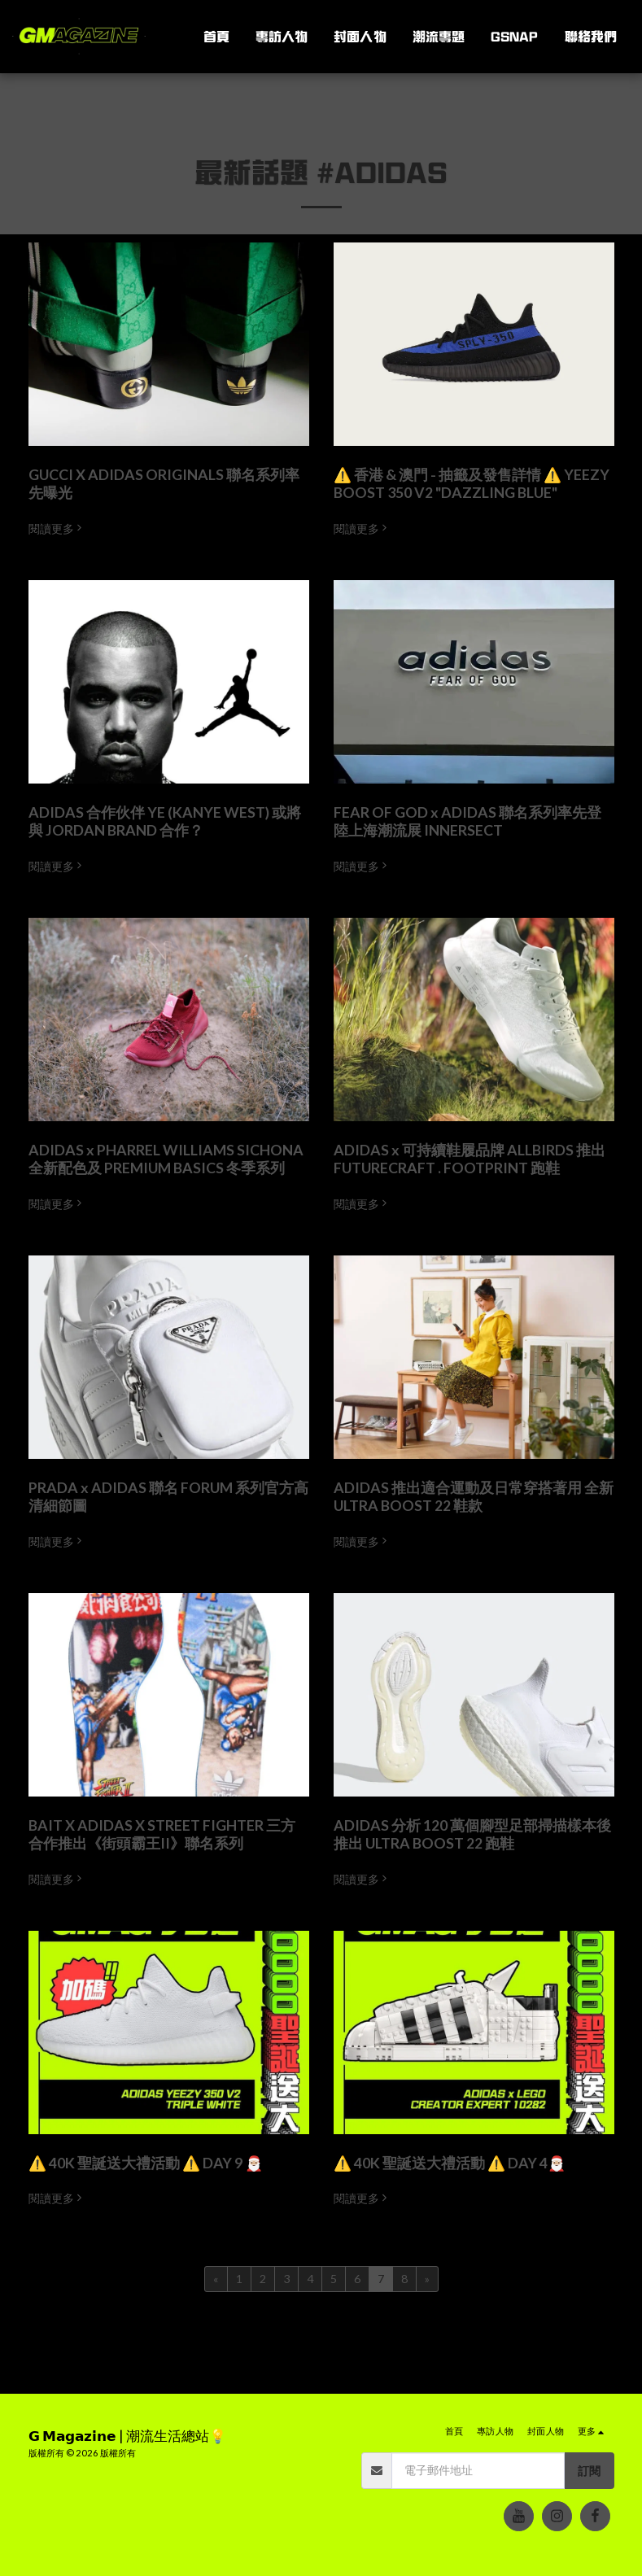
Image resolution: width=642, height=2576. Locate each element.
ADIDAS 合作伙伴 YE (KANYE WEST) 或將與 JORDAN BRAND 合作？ (164, 821)
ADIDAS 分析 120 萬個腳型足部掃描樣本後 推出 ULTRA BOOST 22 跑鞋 (472, 1834)
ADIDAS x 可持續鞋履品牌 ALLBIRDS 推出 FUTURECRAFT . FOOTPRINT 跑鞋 (469, 1159)
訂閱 (589, 2471)
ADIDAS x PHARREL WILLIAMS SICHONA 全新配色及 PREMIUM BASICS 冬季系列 (166, 1159)
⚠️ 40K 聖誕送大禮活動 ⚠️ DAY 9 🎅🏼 (145, 2163)
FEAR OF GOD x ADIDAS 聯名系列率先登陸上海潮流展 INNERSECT (467, 821)
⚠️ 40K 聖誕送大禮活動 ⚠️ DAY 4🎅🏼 (450, 2163)
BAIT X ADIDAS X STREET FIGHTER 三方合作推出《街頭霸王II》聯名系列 (161, 1834)
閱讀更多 (56, 528)
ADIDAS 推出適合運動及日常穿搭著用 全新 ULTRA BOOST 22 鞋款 (474, 1496)
